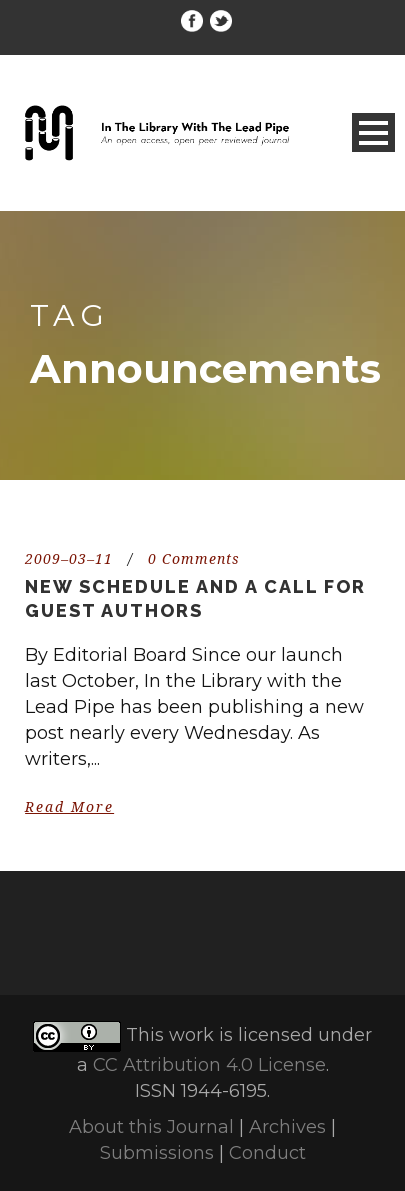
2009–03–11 (69, 559)
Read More (69, 807)
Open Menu (373, 132)
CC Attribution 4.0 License (209, 1065)
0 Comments (194, 559)
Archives (287, 1127)
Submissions (157, 1153)
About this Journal (151, 1127)
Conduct (267, 1153)
